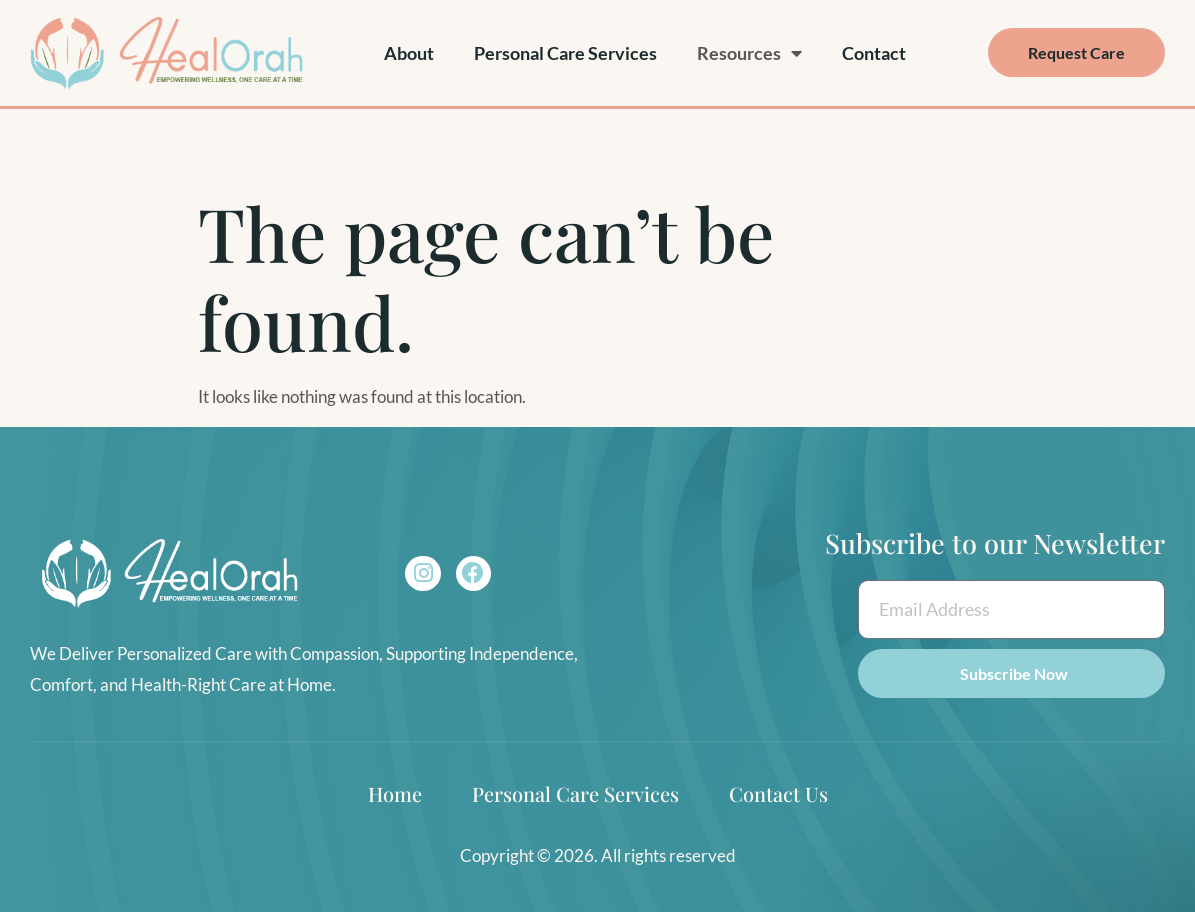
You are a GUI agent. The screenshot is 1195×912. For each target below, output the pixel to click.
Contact (874, 53)
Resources (749, 53)
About (409, 53)
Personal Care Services (565, 53)
